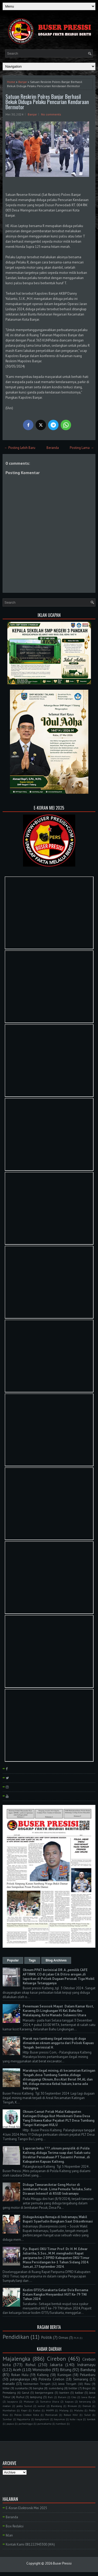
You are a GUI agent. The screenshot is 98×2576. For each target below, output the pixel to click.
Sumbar (7, 2419)
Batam (62, 2397)
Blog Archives (56, 1960)
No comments (51, 114)
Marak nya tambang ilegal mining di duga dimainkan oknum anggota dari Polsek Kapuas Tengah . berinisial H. (58, 2043)
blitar (6, 2388)
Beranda (53, 448)
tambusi (61, 2423)
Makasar (29, 2401)
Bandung (87, 2369)
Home (11, 82)
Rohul (30, 2364)
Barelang (56, 2406)
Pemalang (9, 2392)
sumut (41, 2406)
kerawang (85, 2401)
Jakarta (56, 2364)
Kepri (24, 2410)
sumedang (56, 2388)
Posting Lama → (82, 448)
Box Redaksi (15, 2526)
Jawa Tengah (67, 2384)
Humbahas (9, 2410)
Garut (25, 2392)
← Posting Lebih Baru (19, 448)
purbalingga (26, 2423)
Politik (46, 2337)
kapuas (69, 2401)
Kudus (36, 2410)
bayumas (59, 2419)
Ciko (73, 2397)
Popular (13, 1960)
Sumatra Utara (49, 2401)
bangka (38, 2388)
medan (7, 2406)
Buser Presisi (62, 2563)
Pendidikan (16, 2336)
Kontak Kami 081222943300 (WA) (30, 2544)
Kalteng (43, 2375)
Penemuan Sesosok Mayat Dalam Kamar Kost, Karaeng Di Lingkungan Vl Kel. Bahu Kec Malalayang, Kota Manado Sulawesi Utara (58, 2010)
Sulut (87, 2415)
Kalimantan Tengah (36, 2384)
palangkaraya (20, 2379)
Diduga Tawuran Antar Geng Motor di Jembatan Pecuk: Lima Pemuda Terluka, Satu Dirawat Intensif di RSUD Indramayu (57, 2189)
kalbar (79, 2392)
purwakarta (44, 2423)
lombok (91, 2419)
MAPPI (50, 2410)
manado (9, 2383)
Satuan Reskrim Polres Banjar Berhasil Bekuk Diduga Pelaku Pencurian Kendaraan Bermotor (47, 101)
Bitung (65, 2369)
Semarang (80, 2379)
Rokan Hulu (19, 2375)
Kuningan (64, 2375)
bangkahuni (42, 2419)
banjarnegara (44, 2392)
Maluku (78, 2410)
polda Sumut (24, 2406)
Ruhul (20, 2397)
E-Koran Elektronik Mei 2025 (26, 2508)
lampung (36, 2397)
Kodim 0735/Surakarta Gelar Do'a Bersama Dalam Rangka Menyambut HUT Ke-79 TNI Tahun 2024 (55, 2294)
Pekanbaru (87, 2375)
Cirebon (56, 2358)
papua (10, 2423)
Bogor (87, 2388)
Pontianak (51, 2415)
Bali (50, 2397)
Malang (63, 2410)
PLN (76, 2338)
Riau (87, 2384)
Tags (32, 1960)
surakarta (21, 2388)
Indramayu (86, 2364)
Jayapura (12, 2401)
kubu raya (76, 2419)
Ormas (63, 2337)
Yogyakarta (23, 2419)
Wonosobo (41, 2369)
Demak (87, 2406)
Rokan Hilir (71, 2415)
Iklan (9, 2535)
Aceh (17, 2369)
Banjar (22, 82)
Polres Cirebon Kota (26, 2415)
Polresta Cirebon (51, 2379)
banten (64, 2392)
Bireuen (72, 2406)
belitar (72, 2388)
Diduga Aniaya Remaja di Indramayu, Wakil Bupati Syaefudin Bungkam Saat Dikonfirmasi (58, 2219)
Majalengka (16, 2358)
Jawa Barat (88, 2397)
